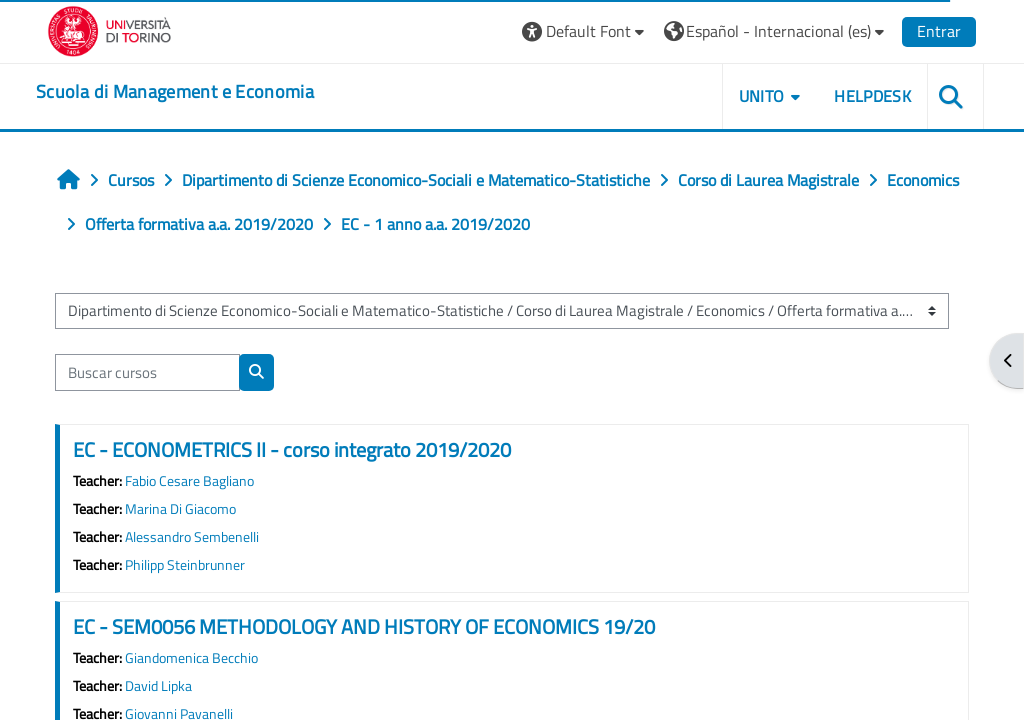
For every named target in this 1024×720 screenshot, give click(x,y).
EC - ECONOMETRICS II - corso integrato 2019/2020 (292, 449)
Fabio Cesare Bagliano (189, 481)
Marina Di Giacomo (180, 509)
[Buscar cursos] (147, 372)
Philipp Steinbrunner (185, 565)
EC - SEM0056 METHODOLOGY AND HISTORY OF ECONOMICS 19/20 (364, 626)
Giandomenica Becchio (191, 658)
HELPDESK (872, 96)
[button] (585, 31)
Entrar (939, 31)
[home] (175, 92)
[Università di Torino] (109, 29)
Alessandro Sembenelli (192, 537)
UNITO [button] (762, 96)
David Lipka (158, 686)
